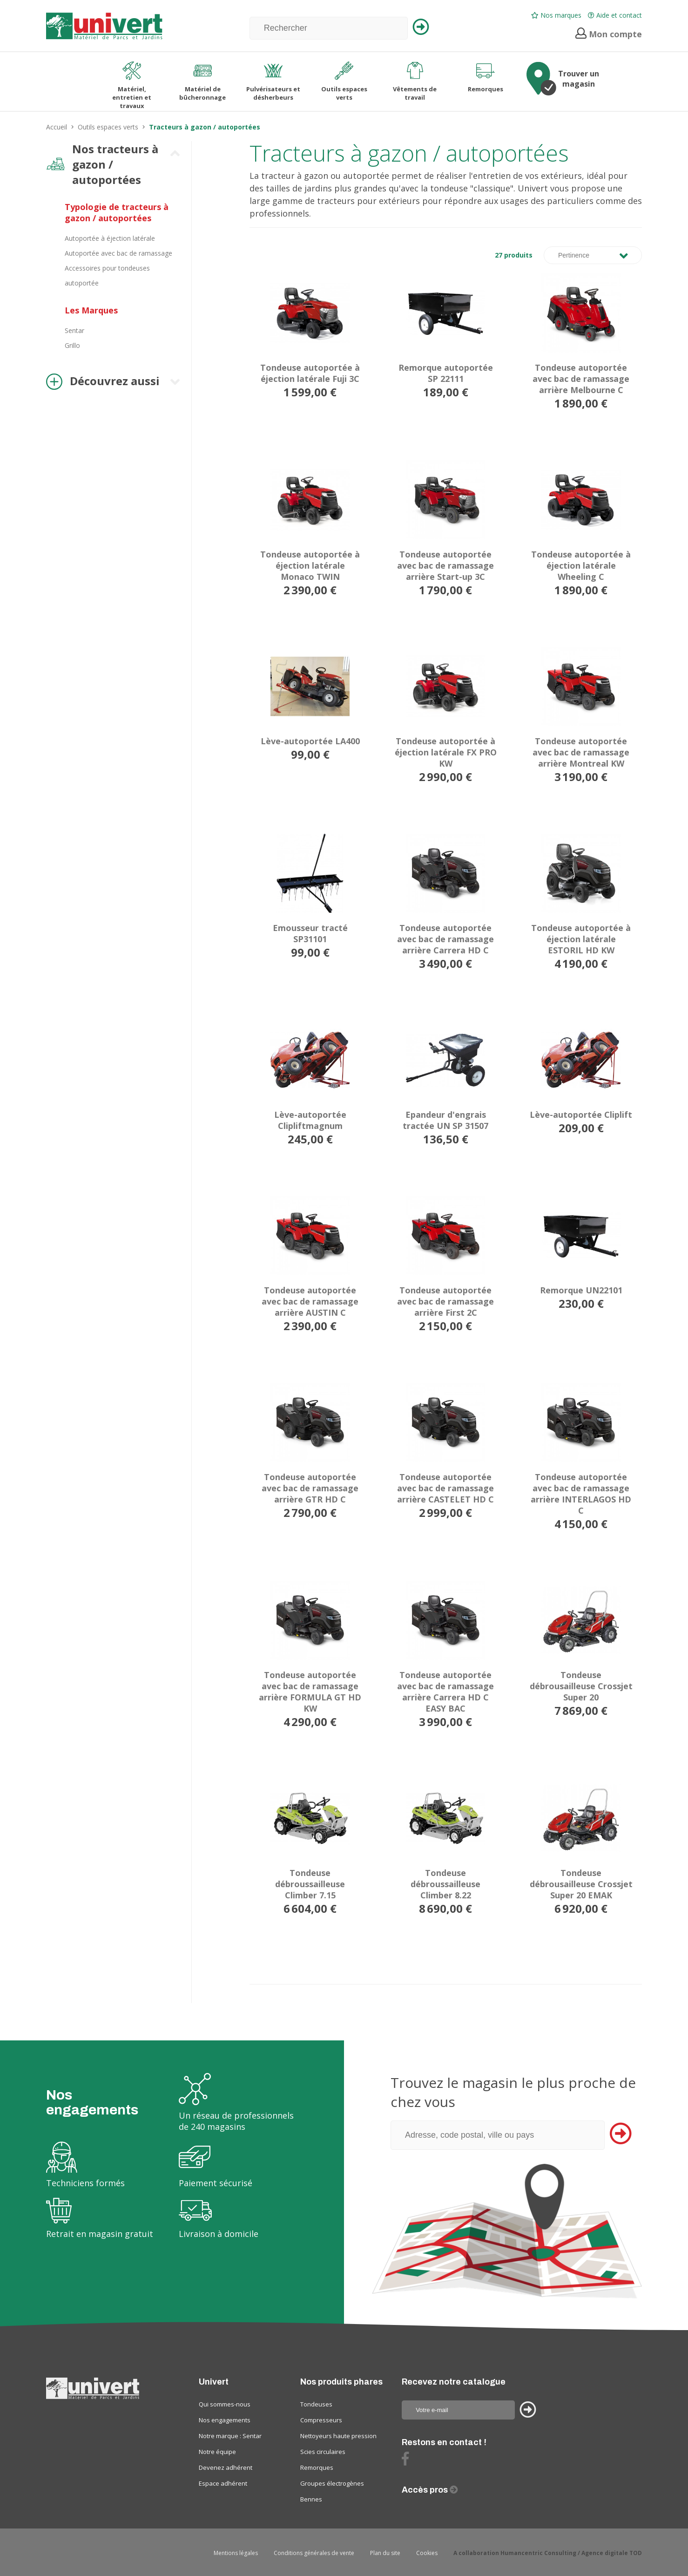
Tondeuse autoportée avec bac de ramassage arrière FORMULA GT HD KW (310, 1691)
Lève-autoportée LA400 (310, 741)
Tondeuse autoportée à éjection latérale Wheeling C (581, 565)
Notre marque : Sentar (230, 2436)
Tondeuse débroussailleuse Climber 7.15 (310, 1884)
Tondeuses (316, 2404)
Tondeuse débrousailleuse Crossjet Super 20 (581, 1686)
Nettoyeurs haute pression (338, 2436)
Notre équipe (217, 2451)
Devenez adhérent (225, 2467)
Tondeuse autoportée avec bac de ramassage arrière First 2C (445, 1301)
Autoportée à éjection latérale (110, 238)
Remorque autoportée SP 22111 (445, 373)
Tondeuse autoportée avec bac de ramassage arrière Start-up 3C (445, 565)
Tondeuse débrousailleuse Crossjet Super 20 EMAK (581, 1884)
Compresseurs (321, 2420)
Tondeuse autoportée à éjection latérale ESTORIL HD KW (581, 939)
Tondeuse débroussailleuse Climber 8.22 (445, 1884)
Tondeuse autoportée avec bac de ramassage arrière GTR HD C (310, 1488)
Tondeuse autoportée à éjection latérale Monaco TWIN (310, 565)
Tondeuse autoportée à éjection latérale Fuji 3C (310, 373)
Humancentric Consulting (538, 2553)
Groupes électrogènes (332, 2483)
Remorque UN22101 (581, 1290)
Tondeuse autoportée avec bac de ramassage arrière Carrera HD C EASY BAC (445, 1691)
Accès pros (426, 2489)
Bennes (311, 2499)
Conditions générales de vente (314, 2553)
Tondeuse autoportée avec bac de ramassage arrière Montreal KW (581, 752)
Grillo (72, 345)
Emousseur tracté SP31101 (310, 933)
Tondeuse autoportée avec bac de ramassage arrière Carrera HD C (445, 939)
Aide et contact (615, 15)
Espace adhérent (223, 2483)
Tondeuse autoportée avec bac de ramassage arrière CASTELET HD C (445, 1488)
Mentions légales (236, 2553)
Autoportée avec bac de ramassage (118, 253)
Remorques (316, 2467)
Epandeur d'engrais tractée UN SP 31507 (445, 1120)
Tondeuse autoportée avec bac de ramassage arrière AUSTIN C (310, 1301)
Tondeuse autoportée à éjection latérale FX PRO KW (446, 752)
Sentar (74, 330)
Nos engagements (224, 2420)
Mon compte (608, 34)
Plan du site (385, 2553)
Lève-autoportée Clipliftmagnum (310, 1120)
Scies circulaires (322, 2451)
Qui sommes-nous (224, 2404)
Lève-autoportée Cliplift (581, 1114)
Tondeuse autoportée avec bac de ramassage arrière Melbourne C (581, 378)
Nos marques (556, 15)
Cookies (427, 2553)
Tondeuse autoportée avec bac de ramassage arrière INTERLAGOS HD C (581, 1493)
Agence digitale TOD (611, 2553)
